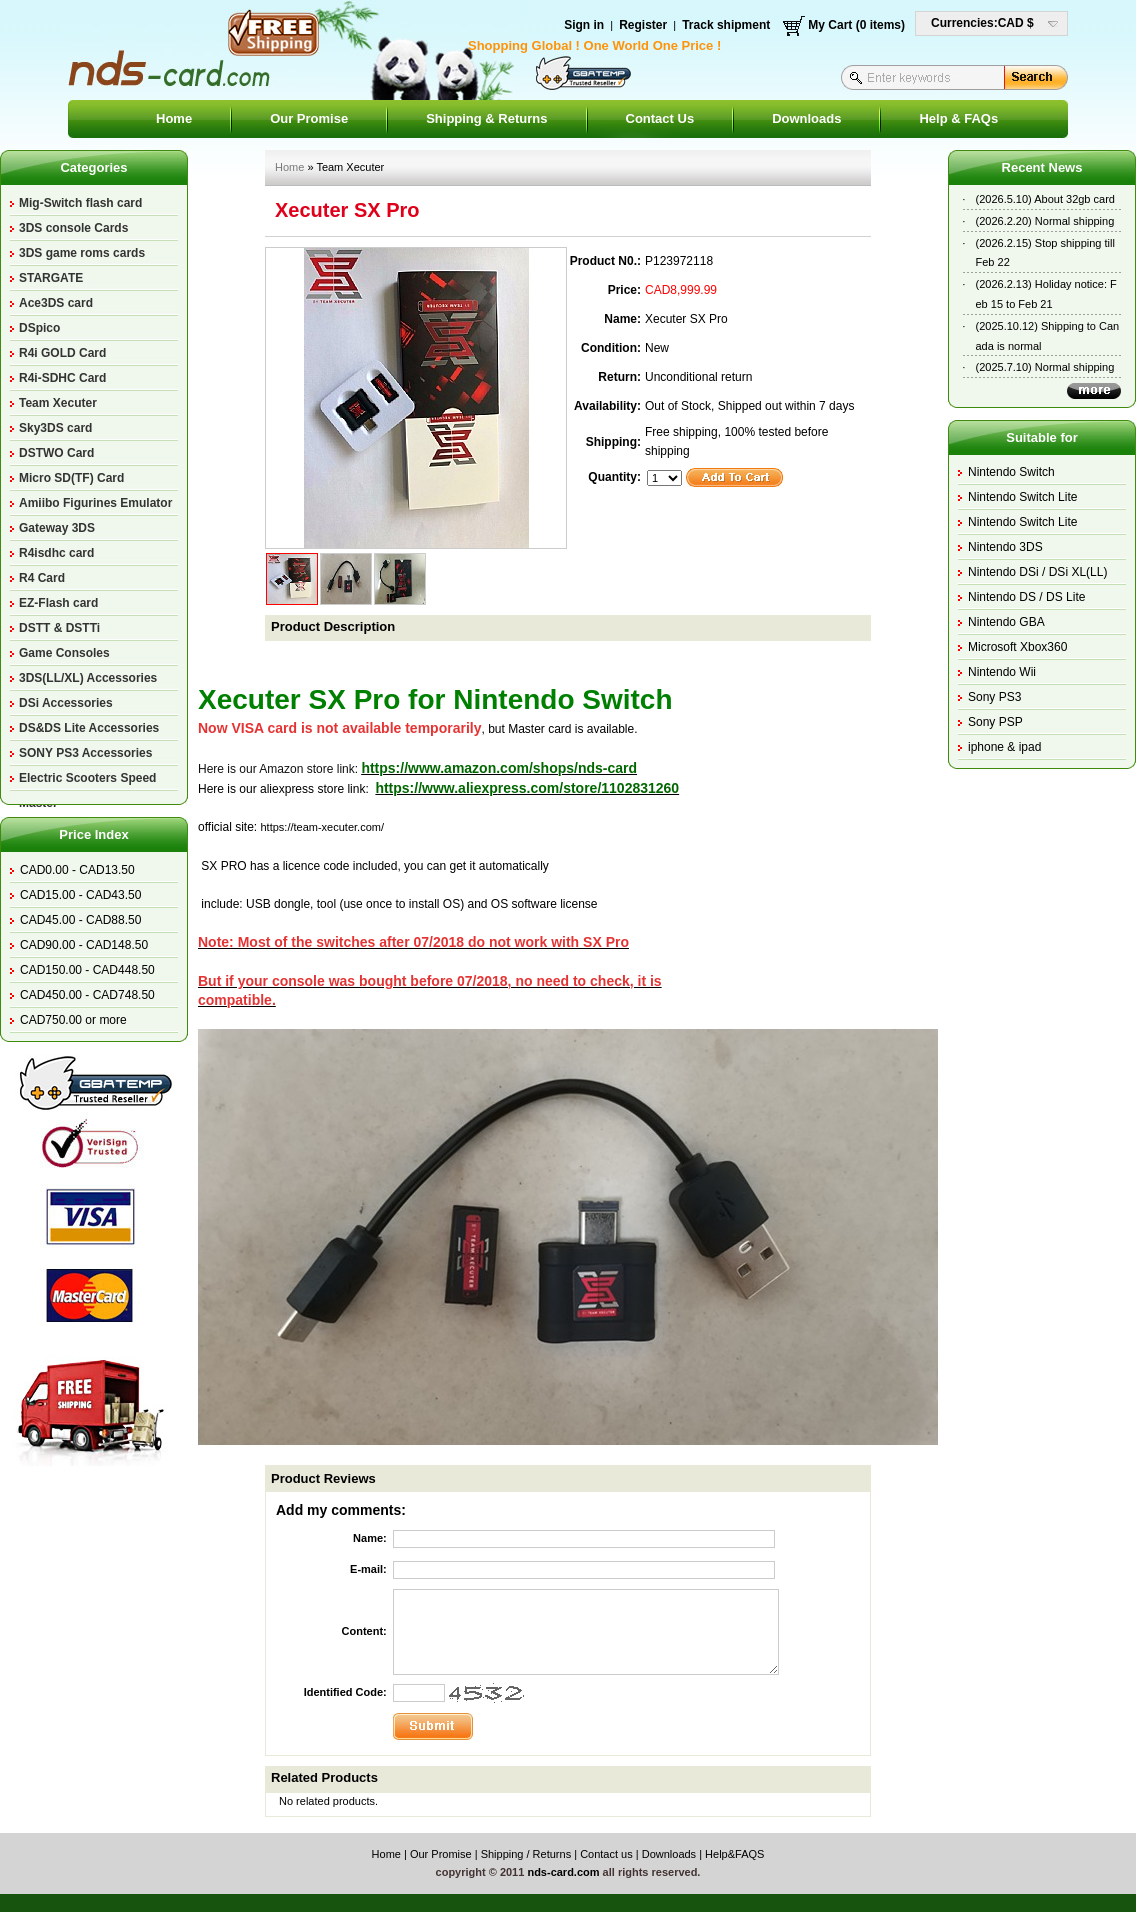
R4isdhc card (56, 553)
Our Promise (309, 118)
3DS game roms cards (82, 253)
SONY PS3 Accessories (85, 753)
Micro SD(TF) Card (71, 478)
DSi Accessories (66, 703)
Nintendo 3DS (1005, 547)
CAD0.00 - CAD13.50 (77, 870)
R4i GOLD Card (62, 353)
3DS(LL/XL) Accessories (88, 678)
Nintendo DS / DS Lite (1026, 597)
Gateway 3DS (57, 528)
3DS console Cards (73, 228)
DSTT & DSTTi (59, 628)
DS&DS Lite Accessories (89, 728)
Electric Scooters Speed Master (87, 781)
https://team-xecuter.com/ (322, 827)
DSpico (39, 328)
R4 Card (42, 578)
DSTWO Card (56, 453)
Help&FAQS (734, 1854)
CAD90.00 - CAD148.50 (84, 945)
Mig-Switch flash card (80, 203)
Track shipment (726, 25)
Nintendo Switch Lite (1022, 497)
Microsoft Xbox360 (1017, 647)
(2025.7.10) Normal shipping (1045, 367)
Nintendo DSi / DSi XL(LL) (1037, 572)
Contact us (606, 1854)
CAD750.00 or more (73, 1020)
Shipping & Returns (486, 118)
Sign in (584, 25)
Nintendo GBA (1006, 622)
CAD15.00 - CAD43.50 (80, 895)
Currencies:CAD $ (982, 23)
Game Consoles (64, 653)
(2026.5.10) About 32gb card (1045, 199)
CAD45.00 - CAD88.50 (80, 920)
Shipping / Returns (526, 1854)
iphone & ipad (1004, 747)
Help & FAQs (958, 118)
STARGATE (51, 278)
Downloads (806, 118)
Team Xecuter (58, 403)
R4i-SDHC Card (62, 378)
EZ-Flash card (58, 603)
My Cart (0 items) (856, 25)
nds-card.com (563, 1872)
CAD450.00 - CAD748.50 (87, 995)
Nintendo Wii (1002, 672)
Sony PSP (995, 722)
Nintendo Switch (1011, 472)
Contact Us (660, 118)
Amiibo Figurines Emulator (95, 503)
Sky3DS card (55, 428)
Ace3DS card (56, 303)
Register (643, 25)
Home (174, 118)
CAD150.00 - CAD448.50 (87, 970)
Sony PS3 (994, 697)
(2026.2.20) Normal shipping (1045, 221)
